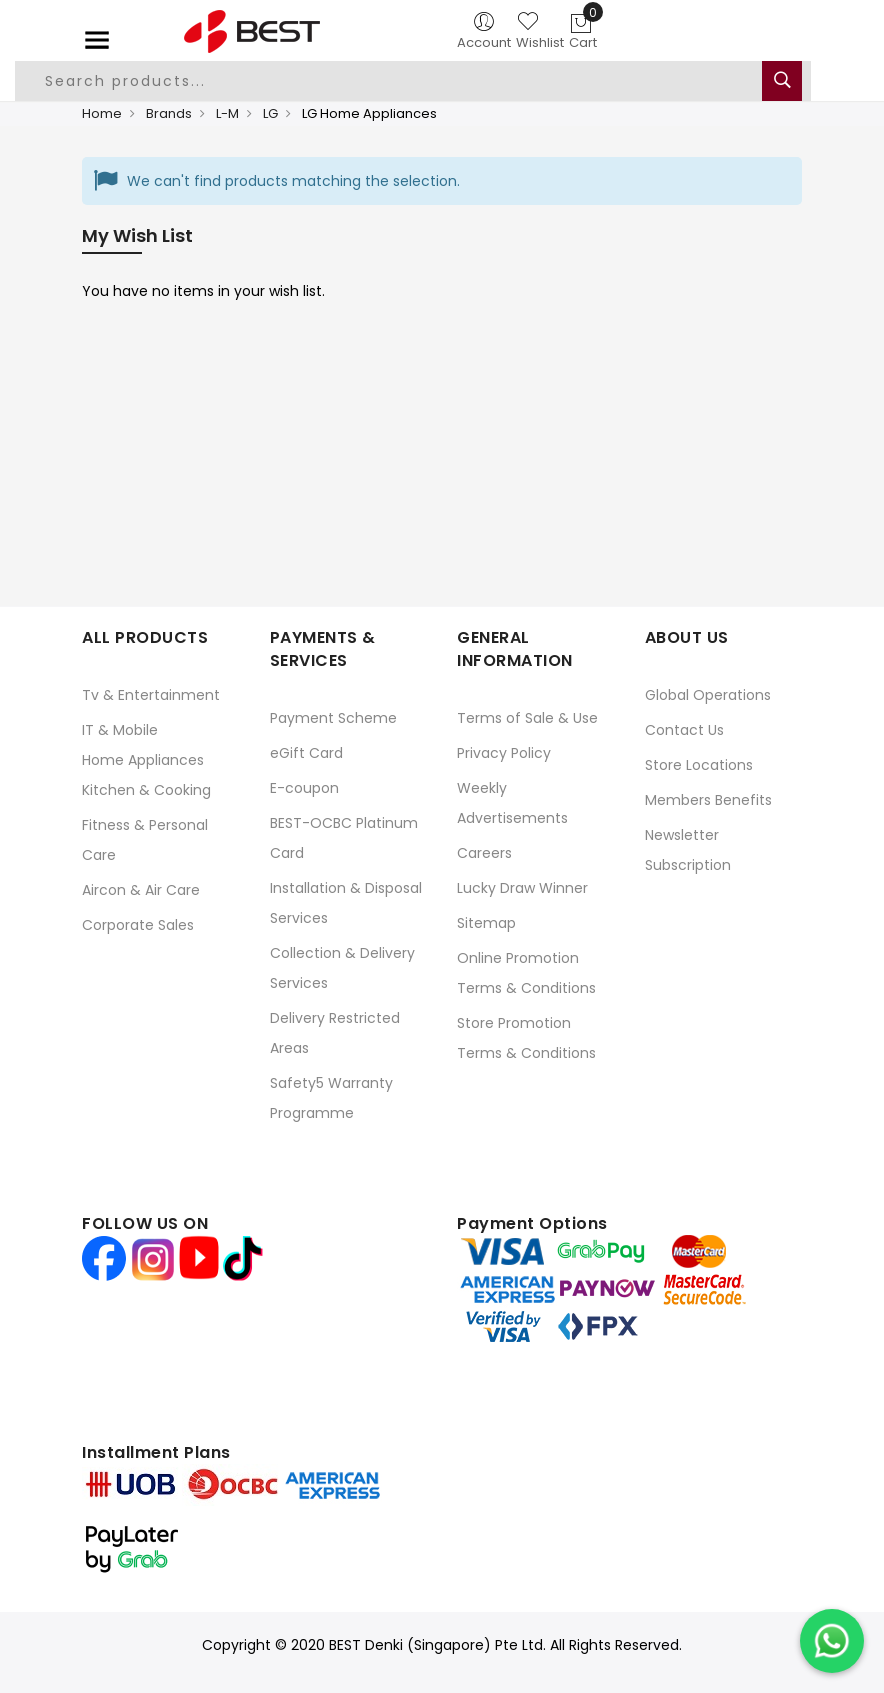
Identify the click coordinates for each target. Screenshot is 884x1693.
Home (102, 113)
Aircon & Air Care (141, 890)
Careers (484, 853)
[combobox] (413, 81)
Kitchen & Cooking (146, 790)
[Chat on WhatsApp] (832, 1641)
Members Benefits (708, 800)
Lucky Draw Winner (522, 888)
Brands (169, 113)
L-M (227, 113)
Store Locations (699, 765)
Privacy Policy (504, 753)
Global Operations (708, 695)
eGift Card (306, 753)
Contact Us (684, 730)
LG (270, 113)
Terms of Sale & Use (527, 718)
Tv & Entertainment (151, 695)
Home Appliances (143, 760)
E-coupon (304, 788)
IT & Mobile (120, 730)
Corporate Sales (138, 925)
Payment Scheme (333, 718)
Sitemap (486, 923)
